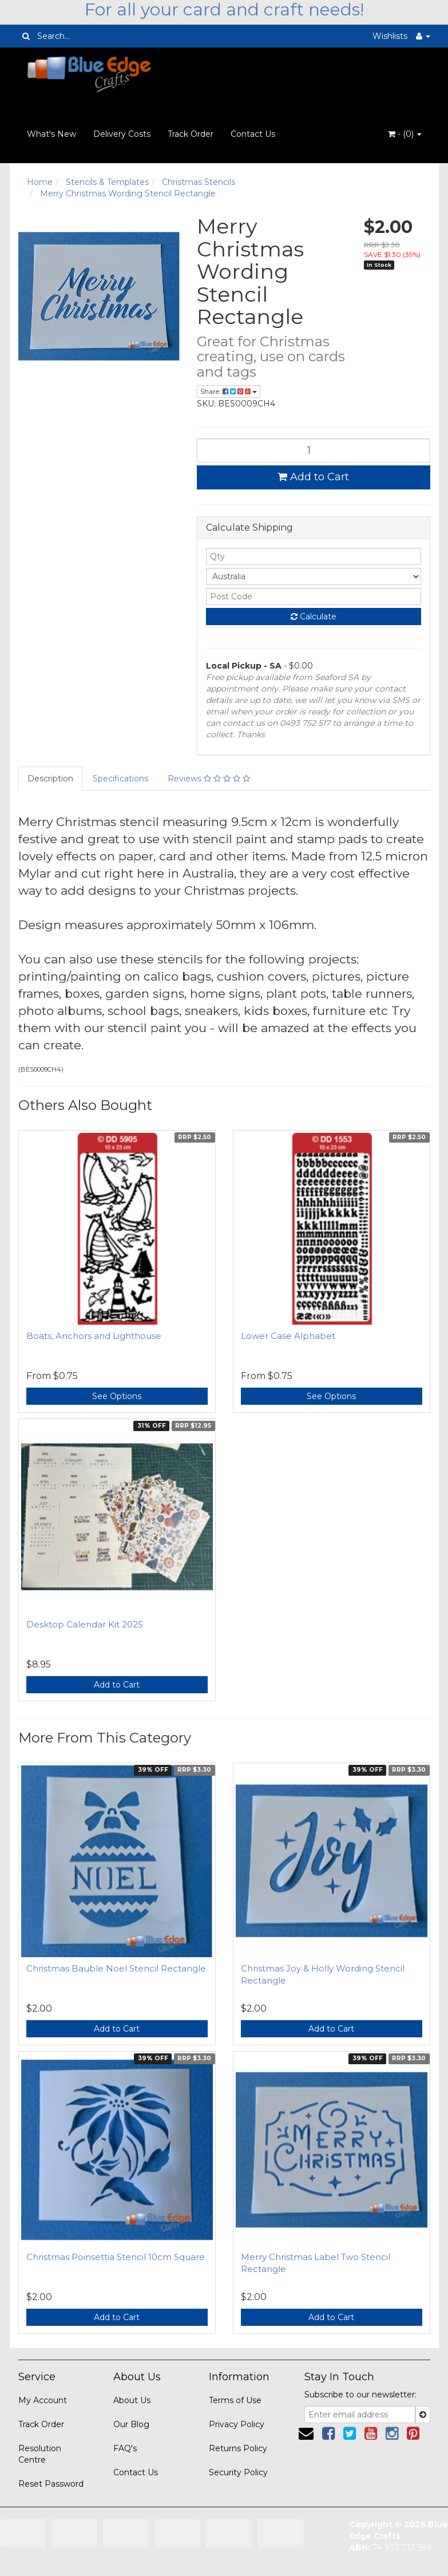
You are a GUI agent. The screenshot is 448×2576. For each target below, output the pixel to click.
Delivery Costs (121, 134)
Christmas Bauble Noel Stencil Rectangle (116, 1968)
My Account (42, 2400)
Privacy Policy (236, 2424)
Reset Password (51, 2484)
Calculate (313, 616)
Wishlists (389, 36)
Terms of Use (235, 2400)
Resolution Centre (39, 2454)
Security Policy (238, 2472)
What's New (51, 134)
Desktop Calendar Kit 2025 (84, 1624)
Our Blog (131, 2424)
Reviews (209, 778)
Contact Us (253, 134)
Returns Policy (238, 2448)
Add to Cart (313, 477)
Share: (228, 391)
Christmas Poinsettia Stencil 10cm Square (115, 2256)
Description (50, 778)
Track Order (190, 134)
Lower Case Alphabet (288, 1335)
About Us (131, 2400)
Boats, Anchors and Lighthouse (93, 1335)
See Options (116, 1396)
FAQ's (125, 2448)
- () (405, 134)
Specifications (120, 778)
